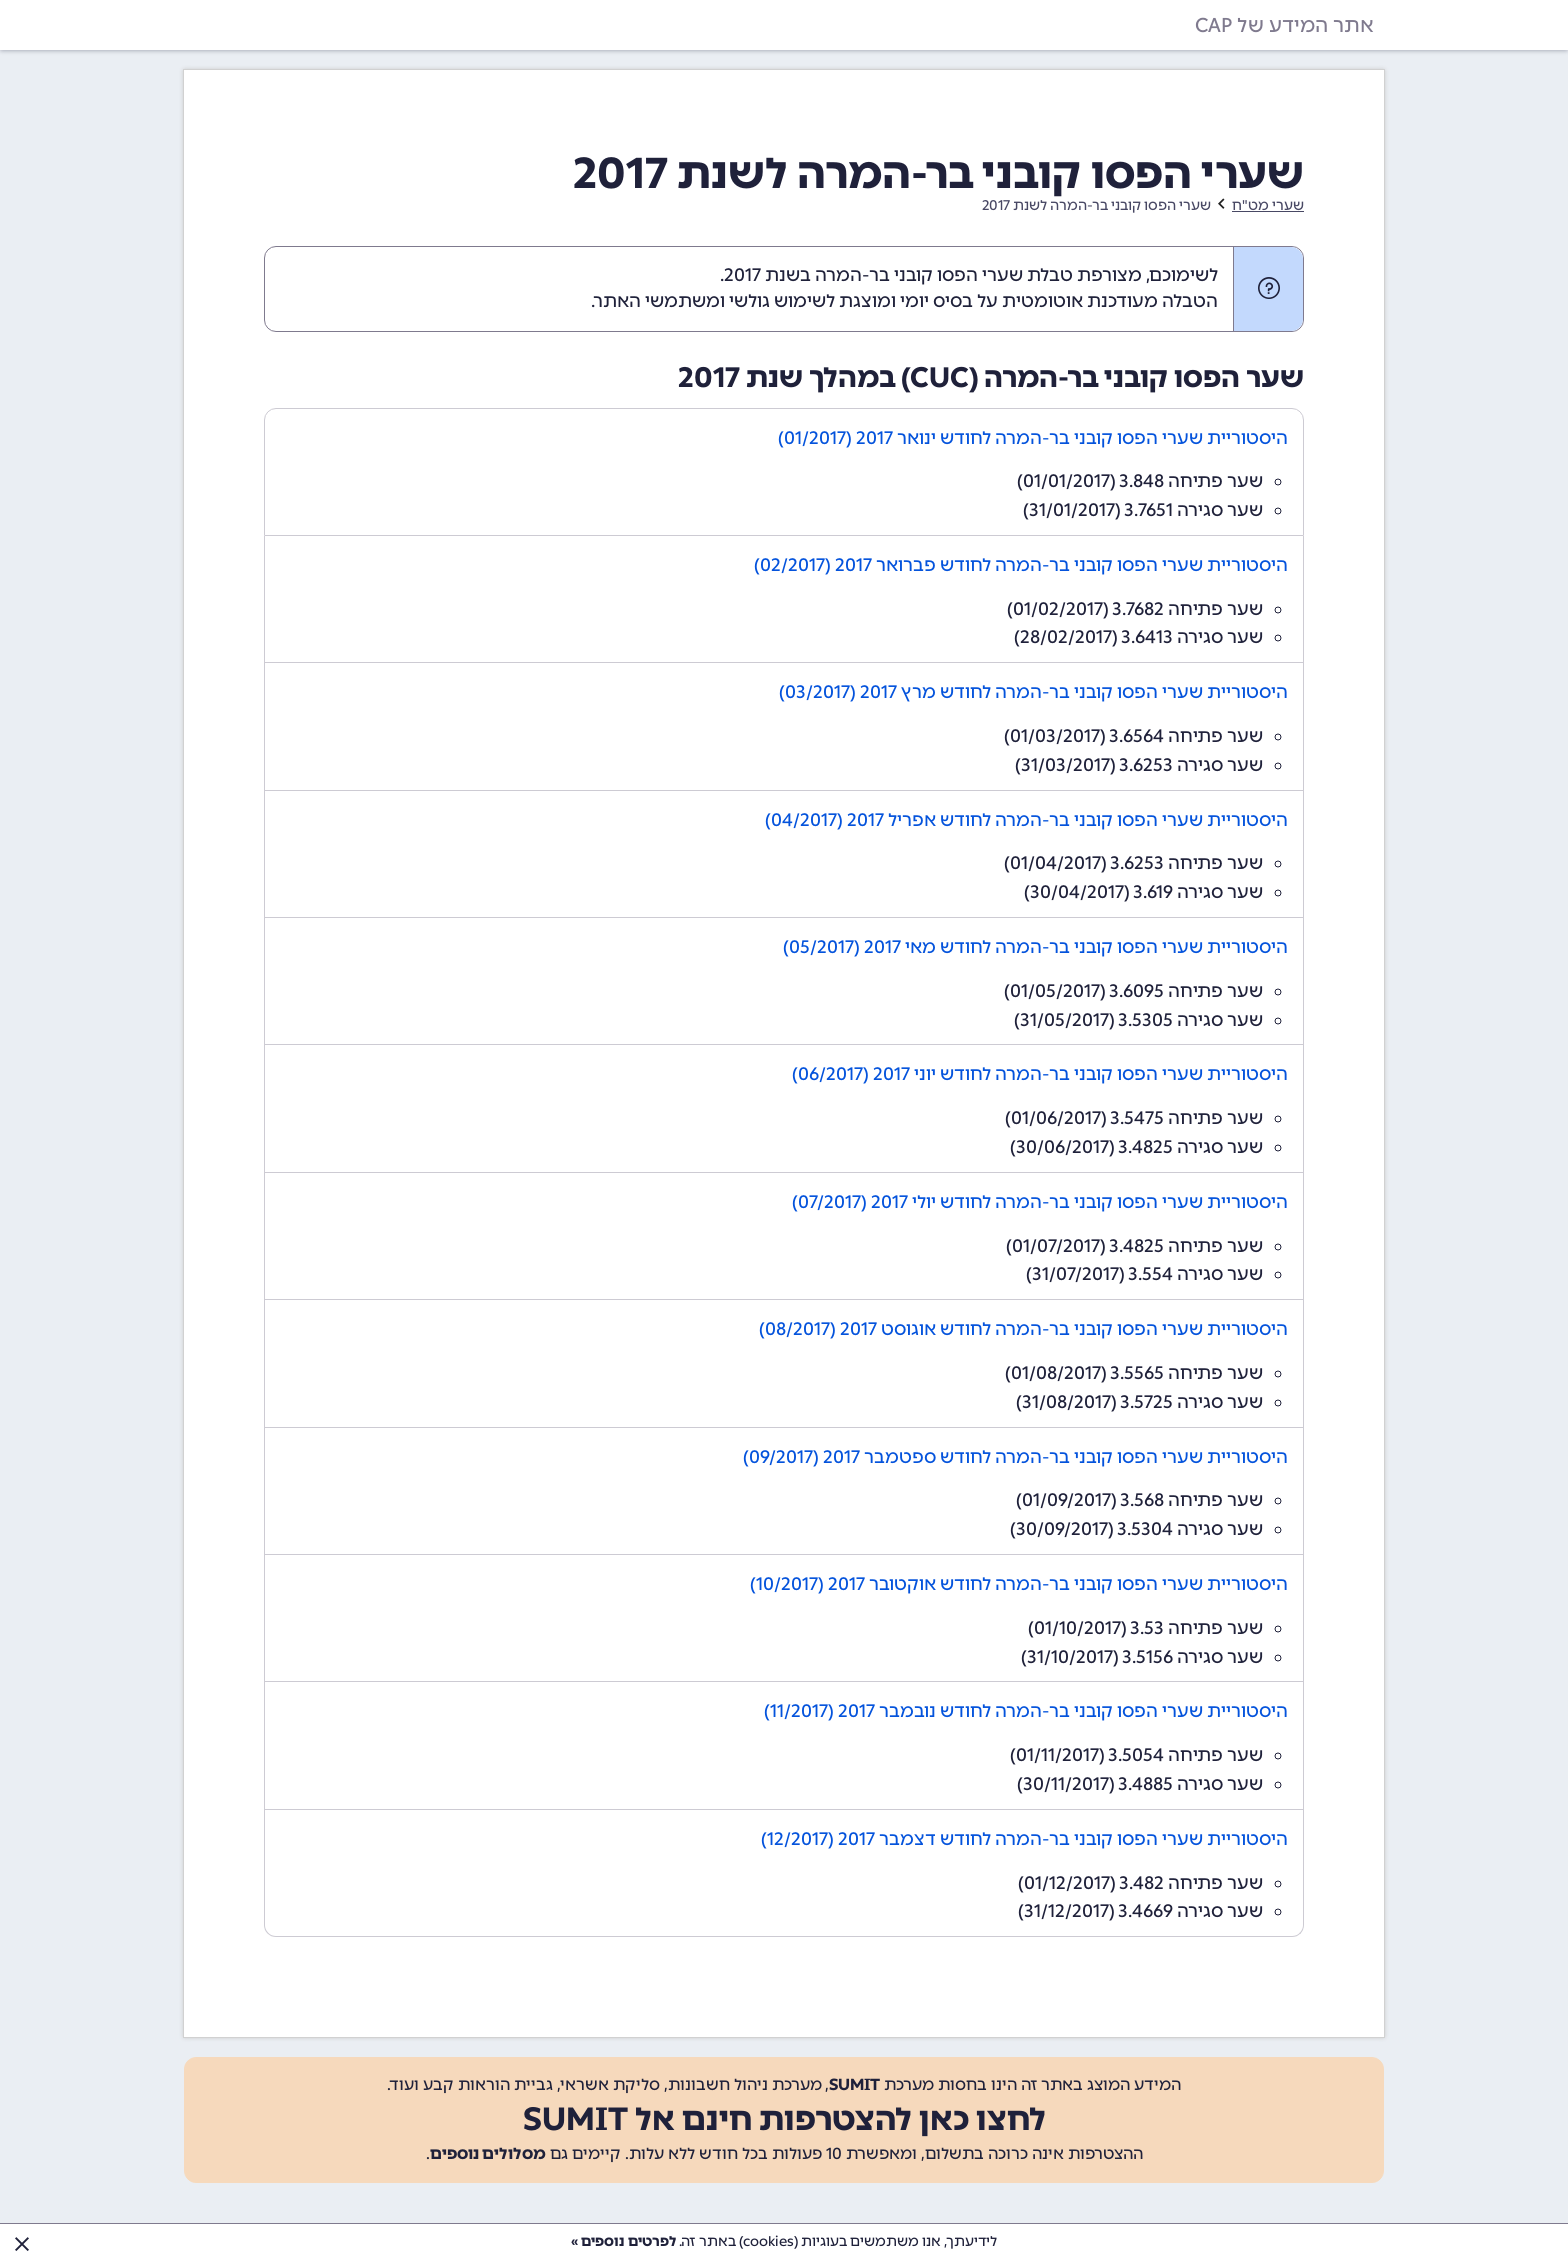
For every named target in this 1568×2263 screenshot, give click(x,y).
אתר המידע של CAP (1284, 25)
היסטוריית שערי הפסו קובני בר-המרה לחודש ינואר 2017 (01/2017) (1033, 438)
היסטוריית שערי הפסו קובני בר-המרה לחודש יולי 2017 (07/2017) (1040, 1202)
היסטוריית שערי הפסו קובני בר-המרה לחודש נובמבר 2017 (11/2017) (1026, 1711)
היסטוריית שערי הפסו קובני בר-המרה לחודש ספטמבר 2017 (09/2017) (1015, 1457)
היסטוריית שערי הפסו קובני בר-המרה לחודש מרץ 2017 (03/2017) (1033, 692)
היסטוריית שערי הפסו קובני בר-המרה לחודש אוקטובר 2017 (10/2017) (1019, 1584)
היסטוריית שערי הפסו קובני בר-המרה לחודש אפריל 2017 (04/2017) (1026, 820)
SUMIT (854, 2084)
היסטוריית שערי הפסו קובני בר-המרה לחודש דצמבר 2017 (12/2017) (1024, 1839)
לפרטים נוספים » (623, 2241)
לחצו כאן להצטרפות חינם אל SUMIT (784, 2119)
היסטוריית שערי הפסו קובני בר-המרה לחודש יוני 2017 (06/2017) (1040, 1074)
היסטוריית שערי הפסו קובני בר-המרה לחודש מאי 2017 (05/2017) (1035, 947)
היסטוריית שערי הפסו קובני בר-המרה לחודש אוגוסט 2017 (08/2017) (1023, 1329)
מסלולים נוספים (488, 2153)
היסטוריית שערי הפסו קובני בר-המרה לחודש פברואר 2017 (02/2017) (1021, 565)
